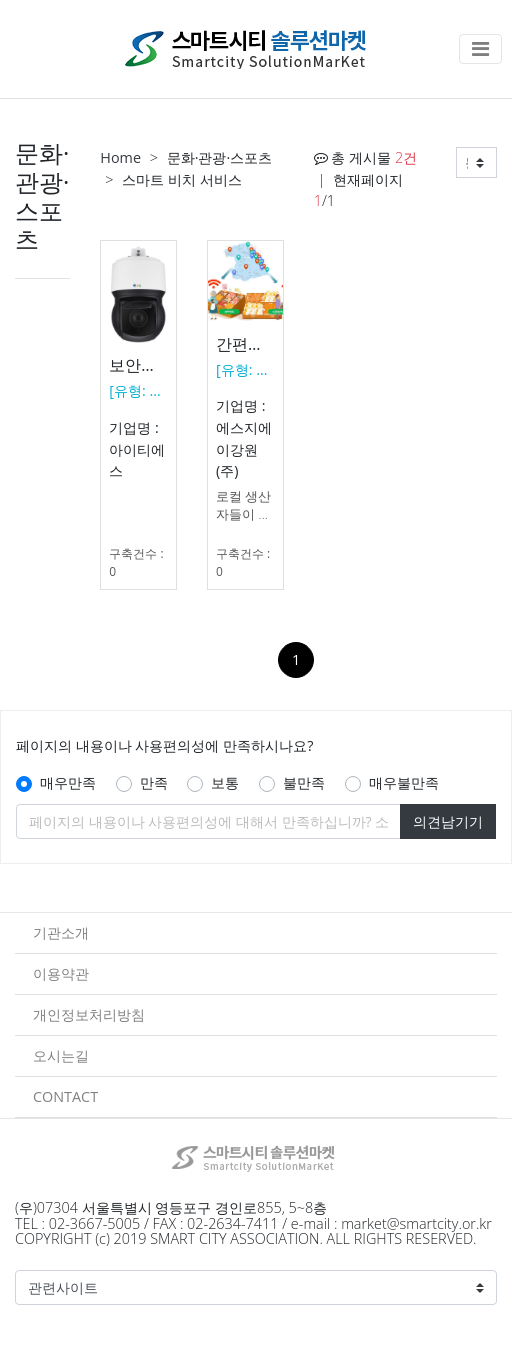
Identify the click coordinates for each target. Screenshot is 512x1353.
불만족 (304, 782)
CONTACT (65, 1096)
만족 (154, 782)
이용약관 (61, 973)
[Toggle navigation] (480, 49)
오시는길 (61, 1055)
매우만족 (68, 782)
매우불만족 (404, 782)
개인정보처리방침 (89, 1014)
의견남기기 (448, 821)
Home (120, 157)
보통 (225, 782)
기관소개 (61, 932)
